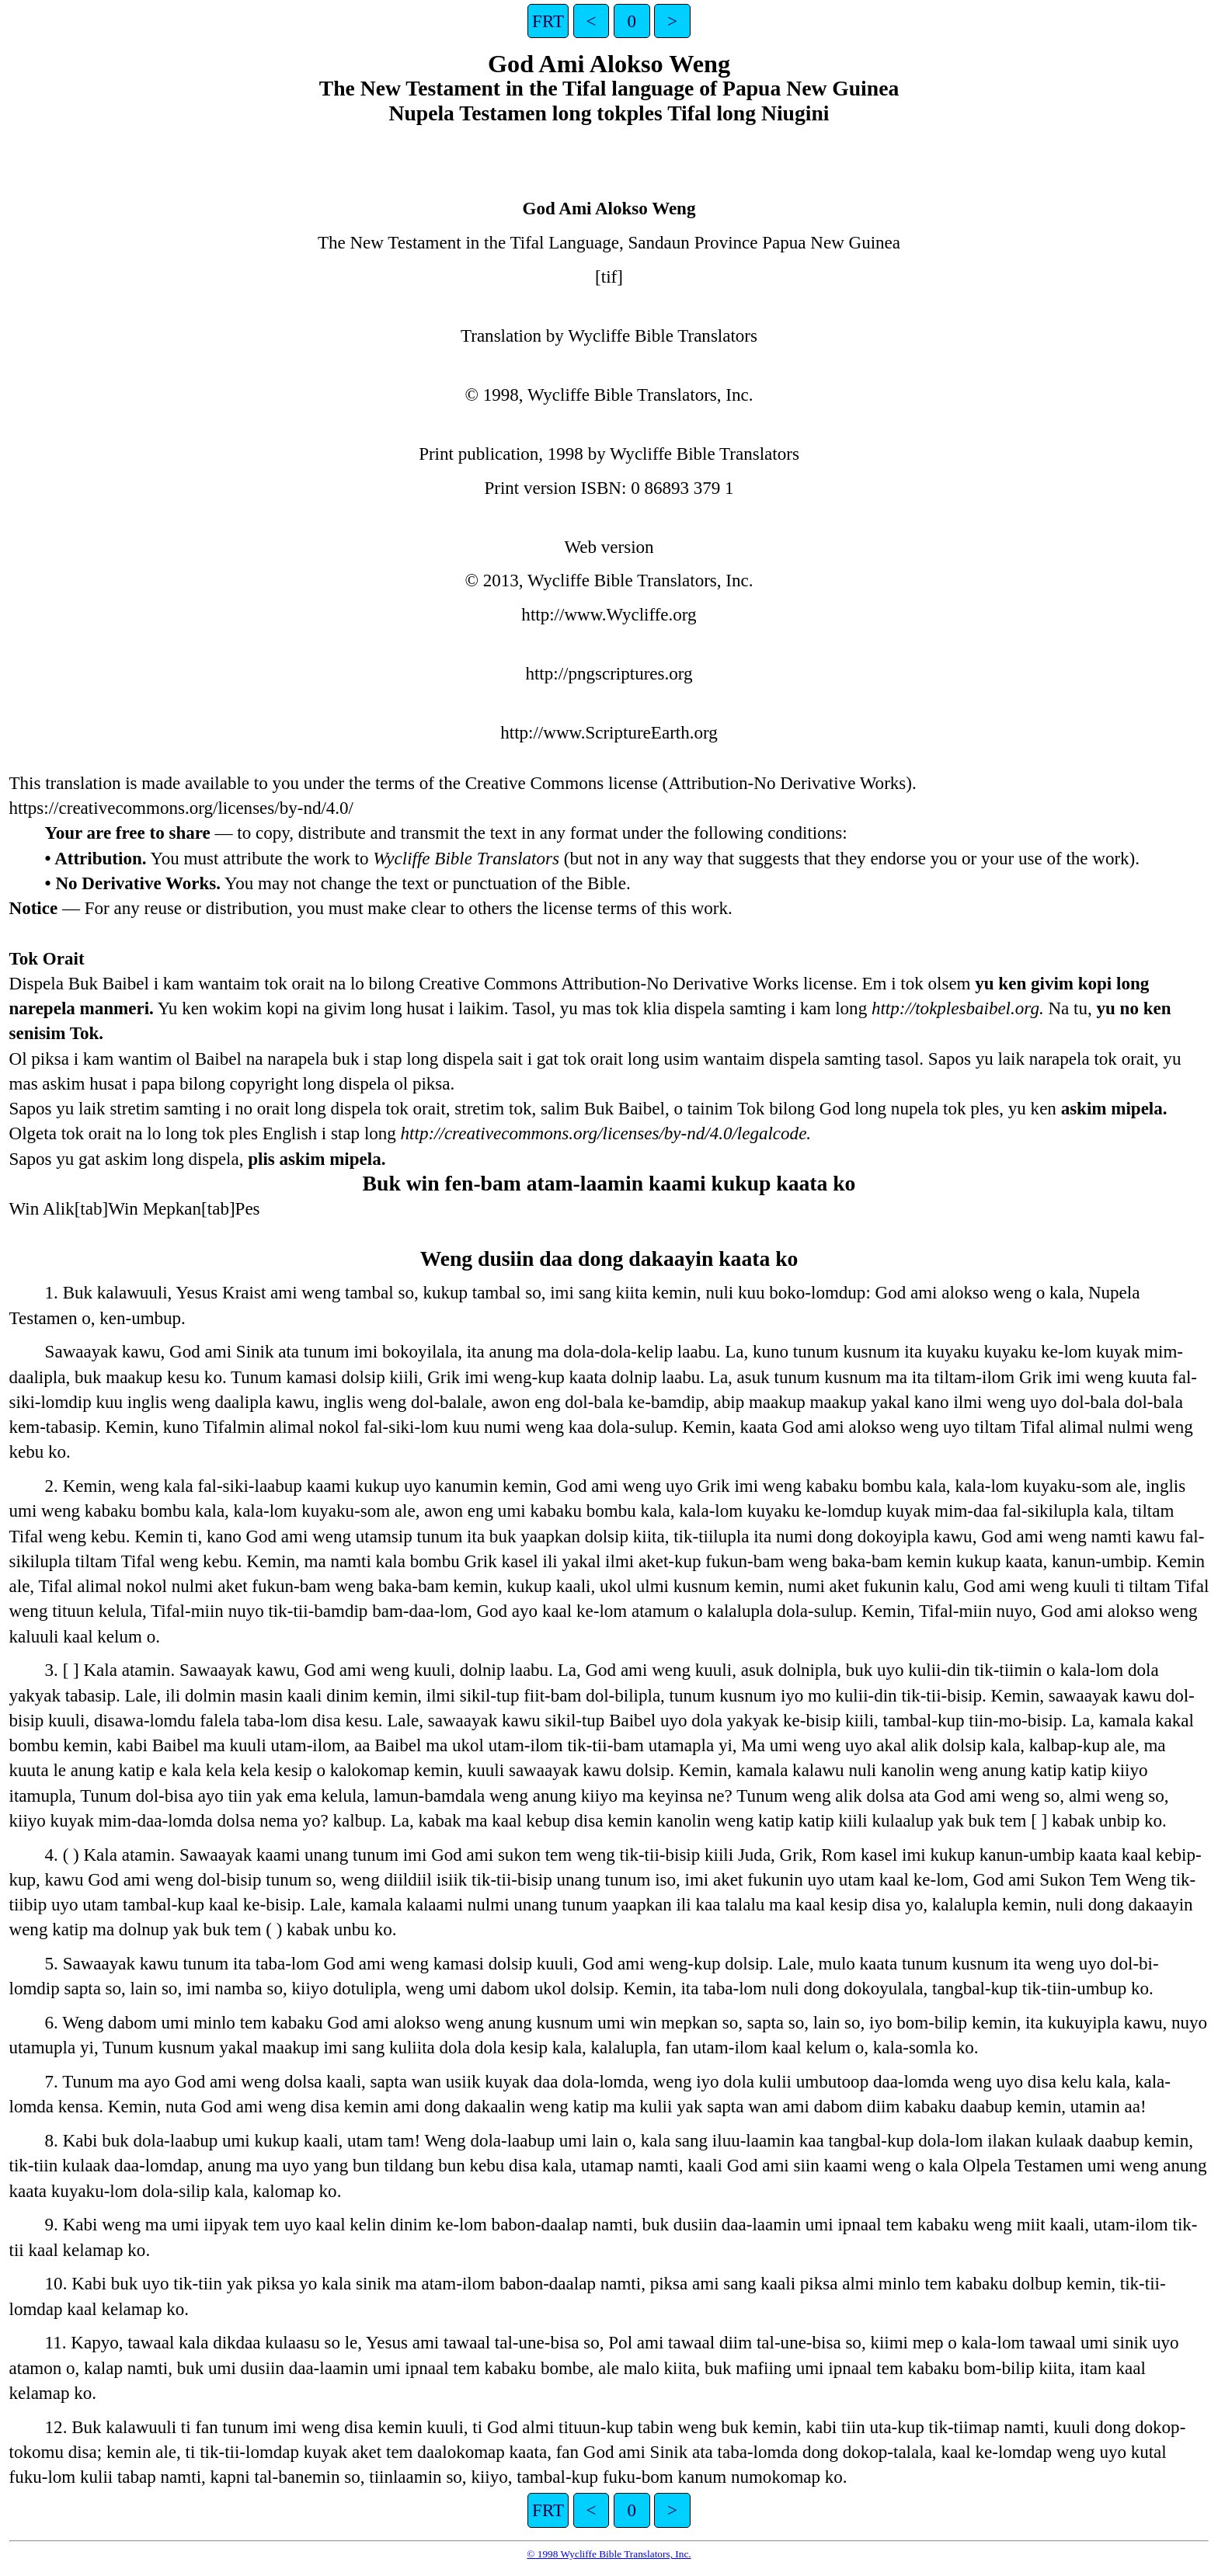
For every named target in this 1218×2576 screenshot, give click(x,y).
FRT (548, 21)
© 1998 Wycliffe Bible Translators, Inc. (609, 2554)
